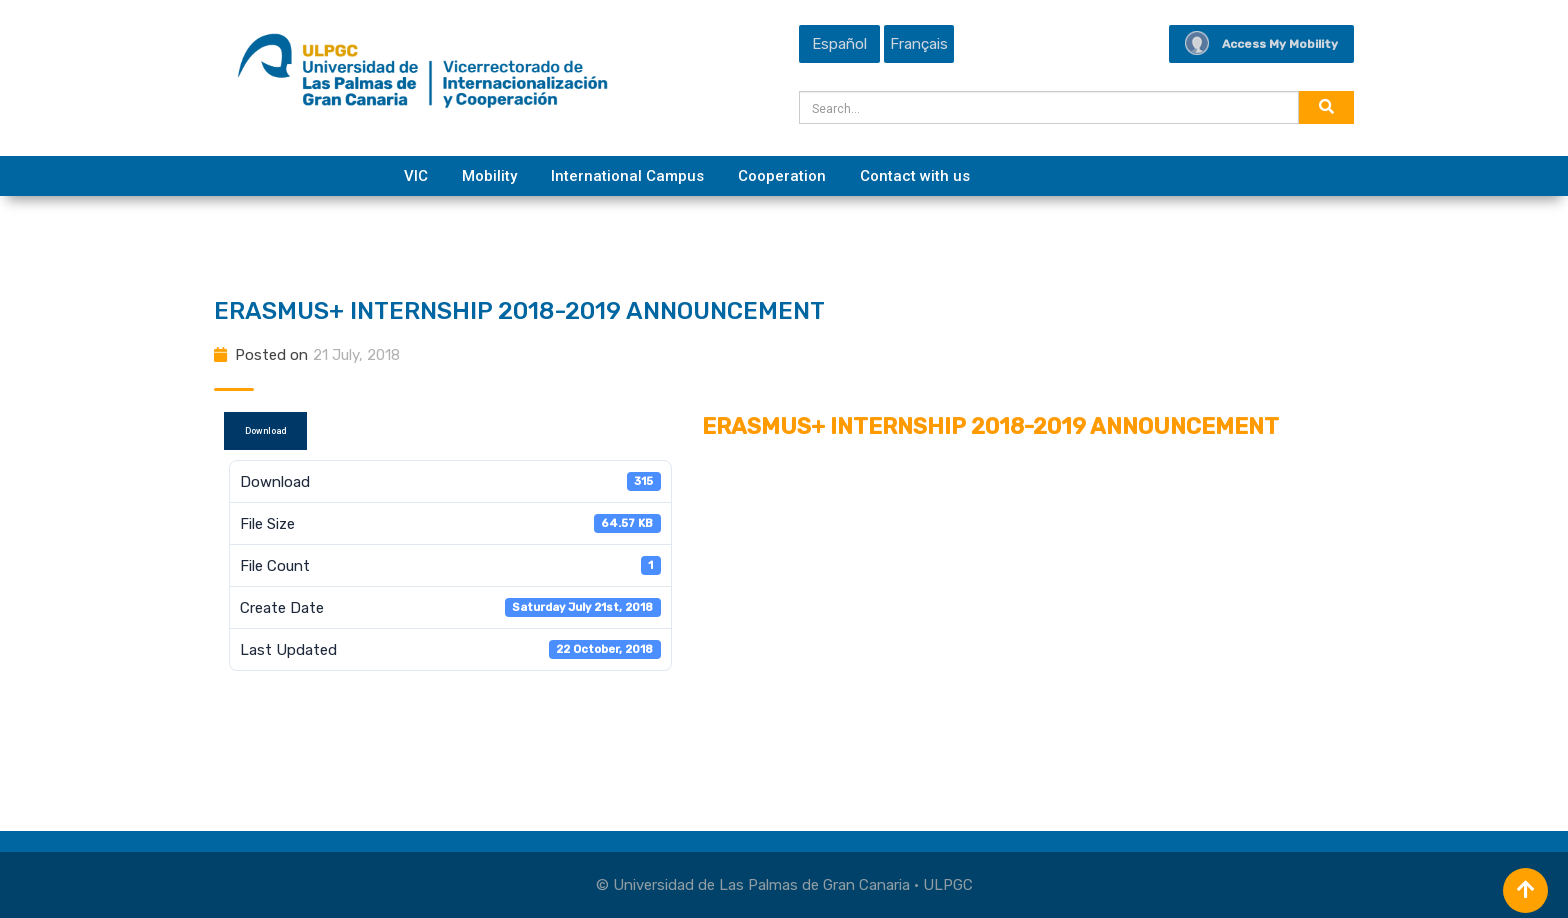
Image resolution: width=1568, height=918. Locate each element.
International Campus (627, 176)
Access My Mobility (1261, 44)
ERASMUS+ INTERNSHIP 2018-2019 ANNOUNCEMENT (519, 311)
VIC (416, 176)
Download (265, 431)
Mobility (489, 176)
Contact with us (915, 176)
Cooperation (782, 176)
